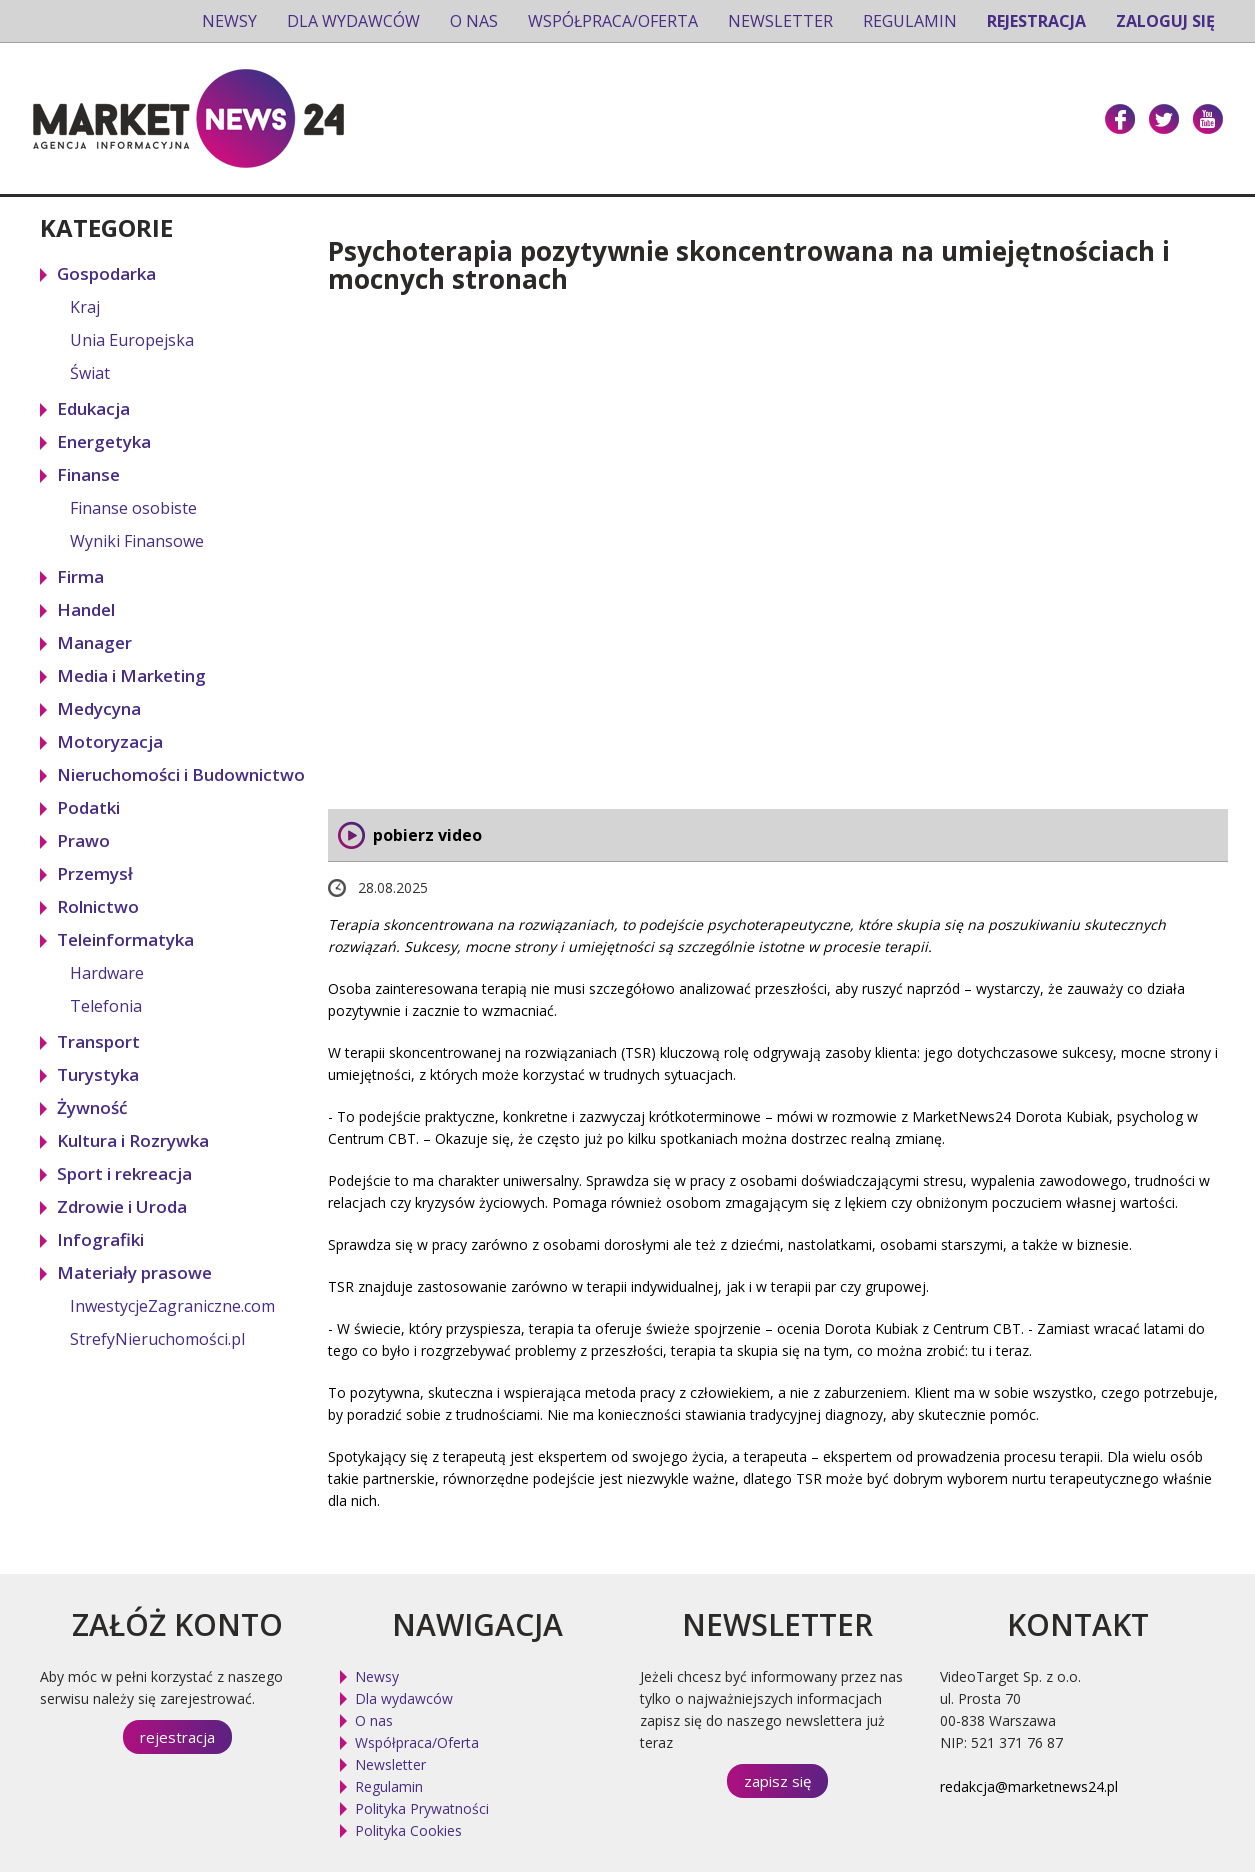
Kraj (85, 307)
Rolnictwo (98, 906)
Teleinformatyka (125, 939)
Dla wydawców (353, 21)
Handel (86, 609)
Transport (98, 1041)
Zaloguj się (1165, 21)
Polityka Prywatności (422, 1808)
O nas (474, 21)
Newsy (229, 21)
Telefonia (106, 1006)
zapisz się (777, 1781)
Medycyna (99, 708)
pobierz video (427, 835)
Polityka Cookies (408, 1830)
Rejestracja (1036, 21)
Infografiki (100, 1239)
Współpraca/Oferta (613, 21)
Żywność (92, 1107)
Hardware (107, 973)
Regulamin (910, 21)
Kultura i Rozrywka (133, 1140)
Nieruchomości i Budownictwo (181, 774)
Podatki (88, 807)
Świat (90, 373)
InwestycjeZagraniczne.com (172, 1306)
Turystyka (98, 1074)
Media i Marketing (131, 675)
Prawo (83, 840)
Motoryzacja (110, 741)
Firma (80, 576)
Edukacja (93, 408)
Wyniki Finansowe (137, 541)
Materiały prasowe (134, 1272)
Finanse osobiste (133, 508)
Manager (94, 642)
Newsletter (780, 21)
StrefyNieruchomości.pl (157, 1339)
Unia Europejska (132, 340)
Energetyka (104, 441)
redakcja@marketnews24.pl (1029, 1786)
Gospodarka (106, 273)
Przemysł (95, 873)
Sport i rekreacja (124, 1173)
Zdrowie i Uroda (122, 1206)
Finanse (88, 474)
